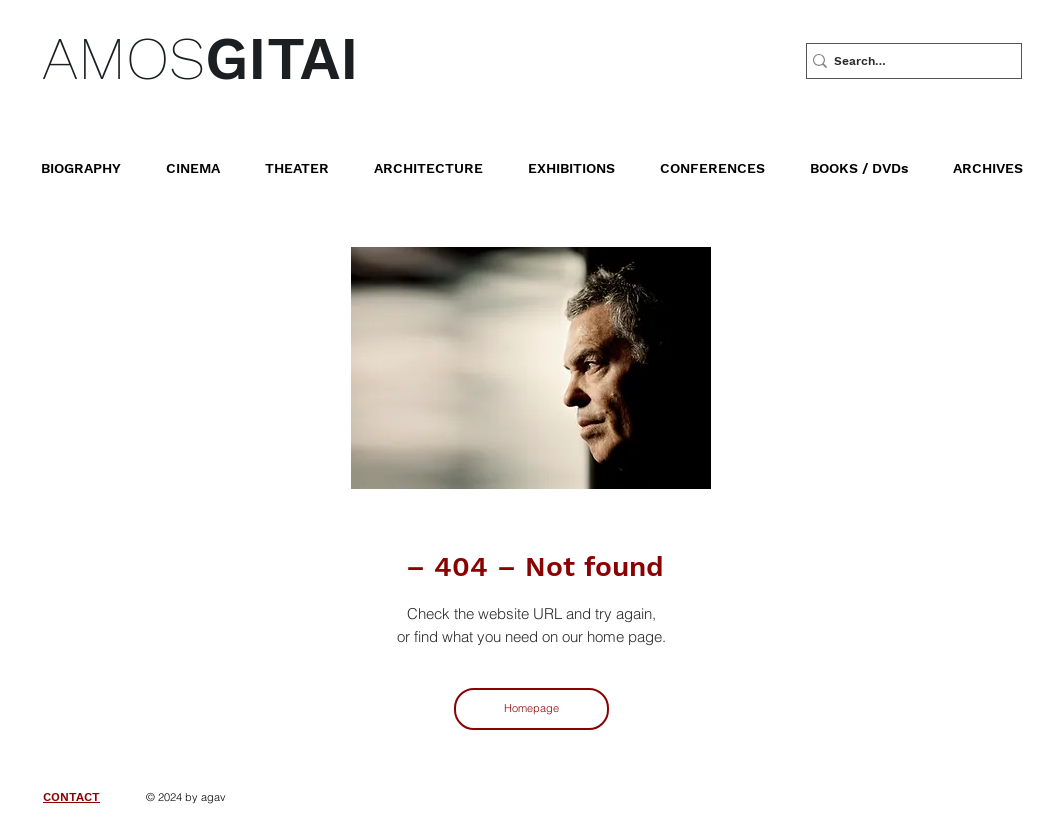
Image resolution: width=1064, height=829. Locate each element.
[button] (873, 159)
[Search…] (906, 61)
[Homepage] (531, 709)
